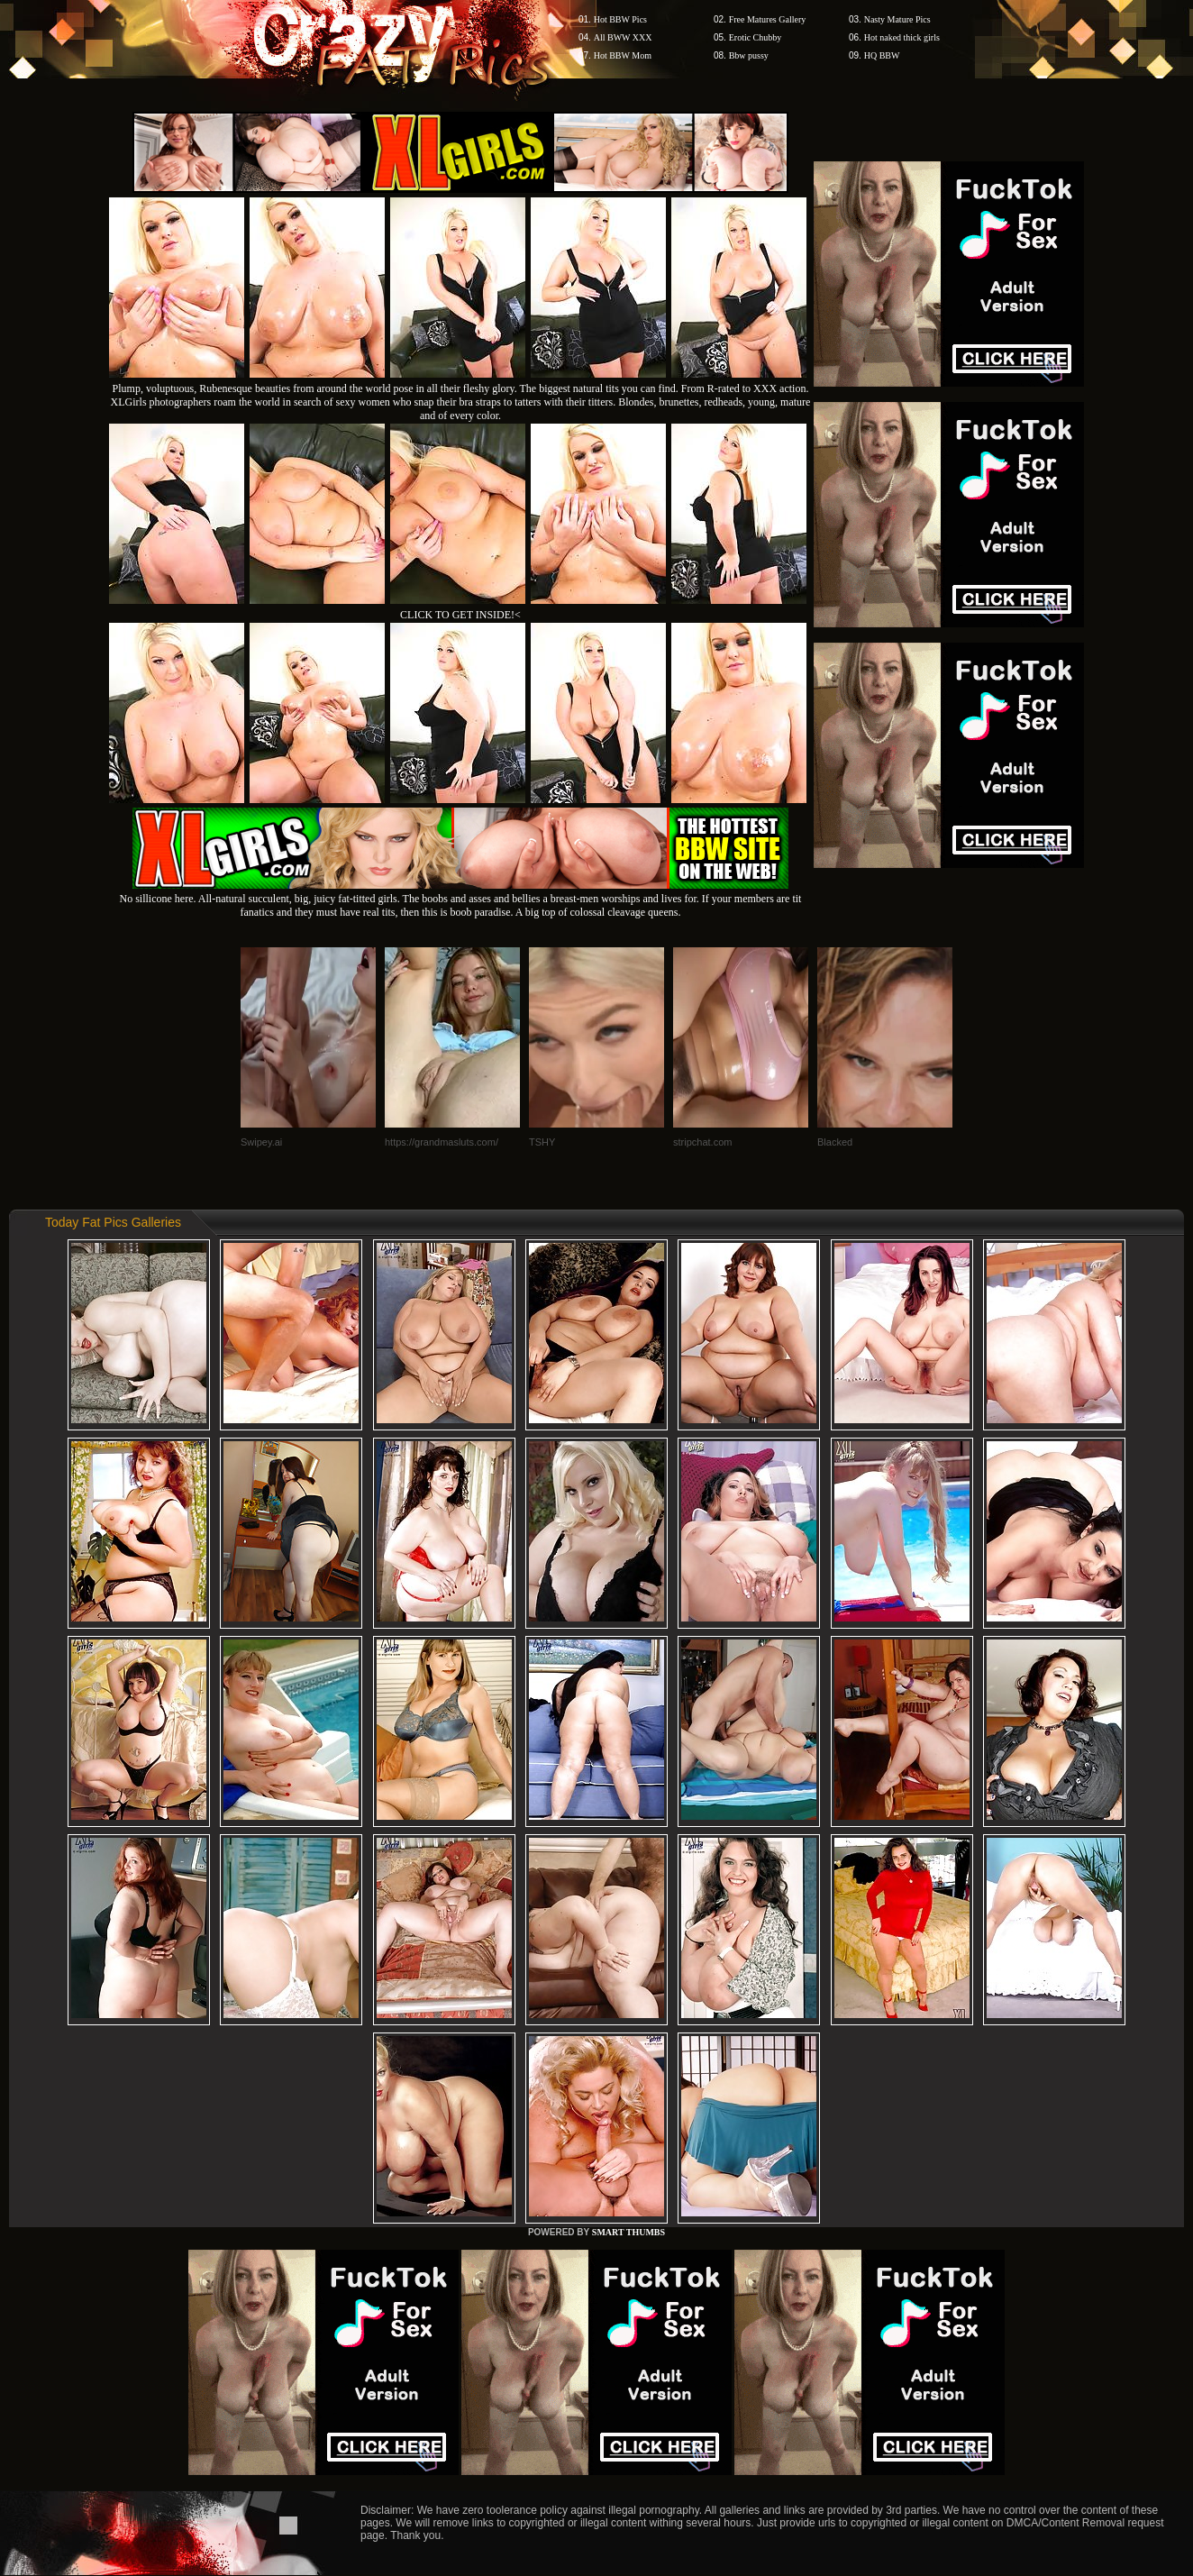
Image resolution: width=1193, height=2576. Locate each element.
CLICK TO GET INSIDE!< (460, 614)
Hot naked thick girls (902, 37)
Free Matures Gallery (767, 19)
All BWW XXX (623, 37)
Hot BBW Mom (622, 55)
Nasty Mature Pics (897, 19)
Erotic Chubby (755, 37)
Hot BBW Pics (620, 19)
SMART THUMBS (628, 2232)
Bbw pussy (749, 55)
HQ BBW (882, 55)
